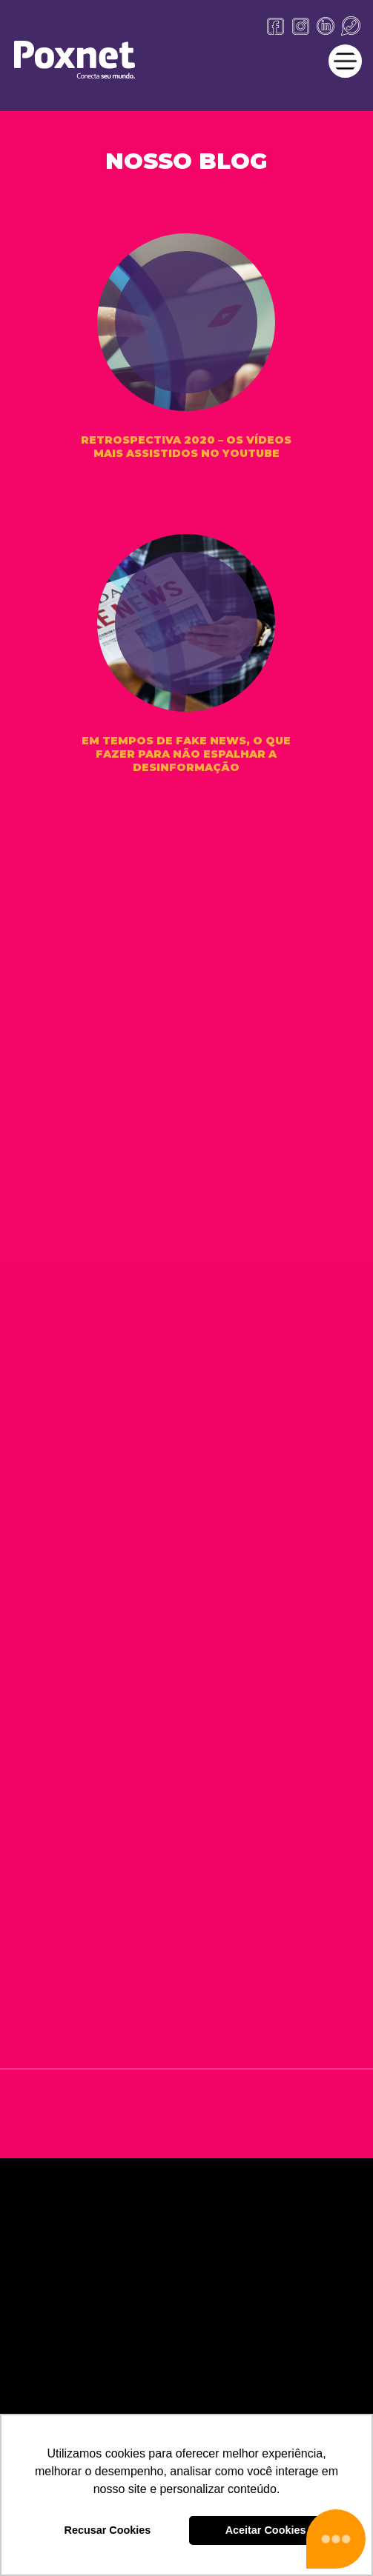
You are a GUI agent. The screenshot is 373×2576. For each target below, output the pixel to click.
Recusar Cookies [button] (108, 2530)
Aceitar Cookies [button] (265, 2530)
